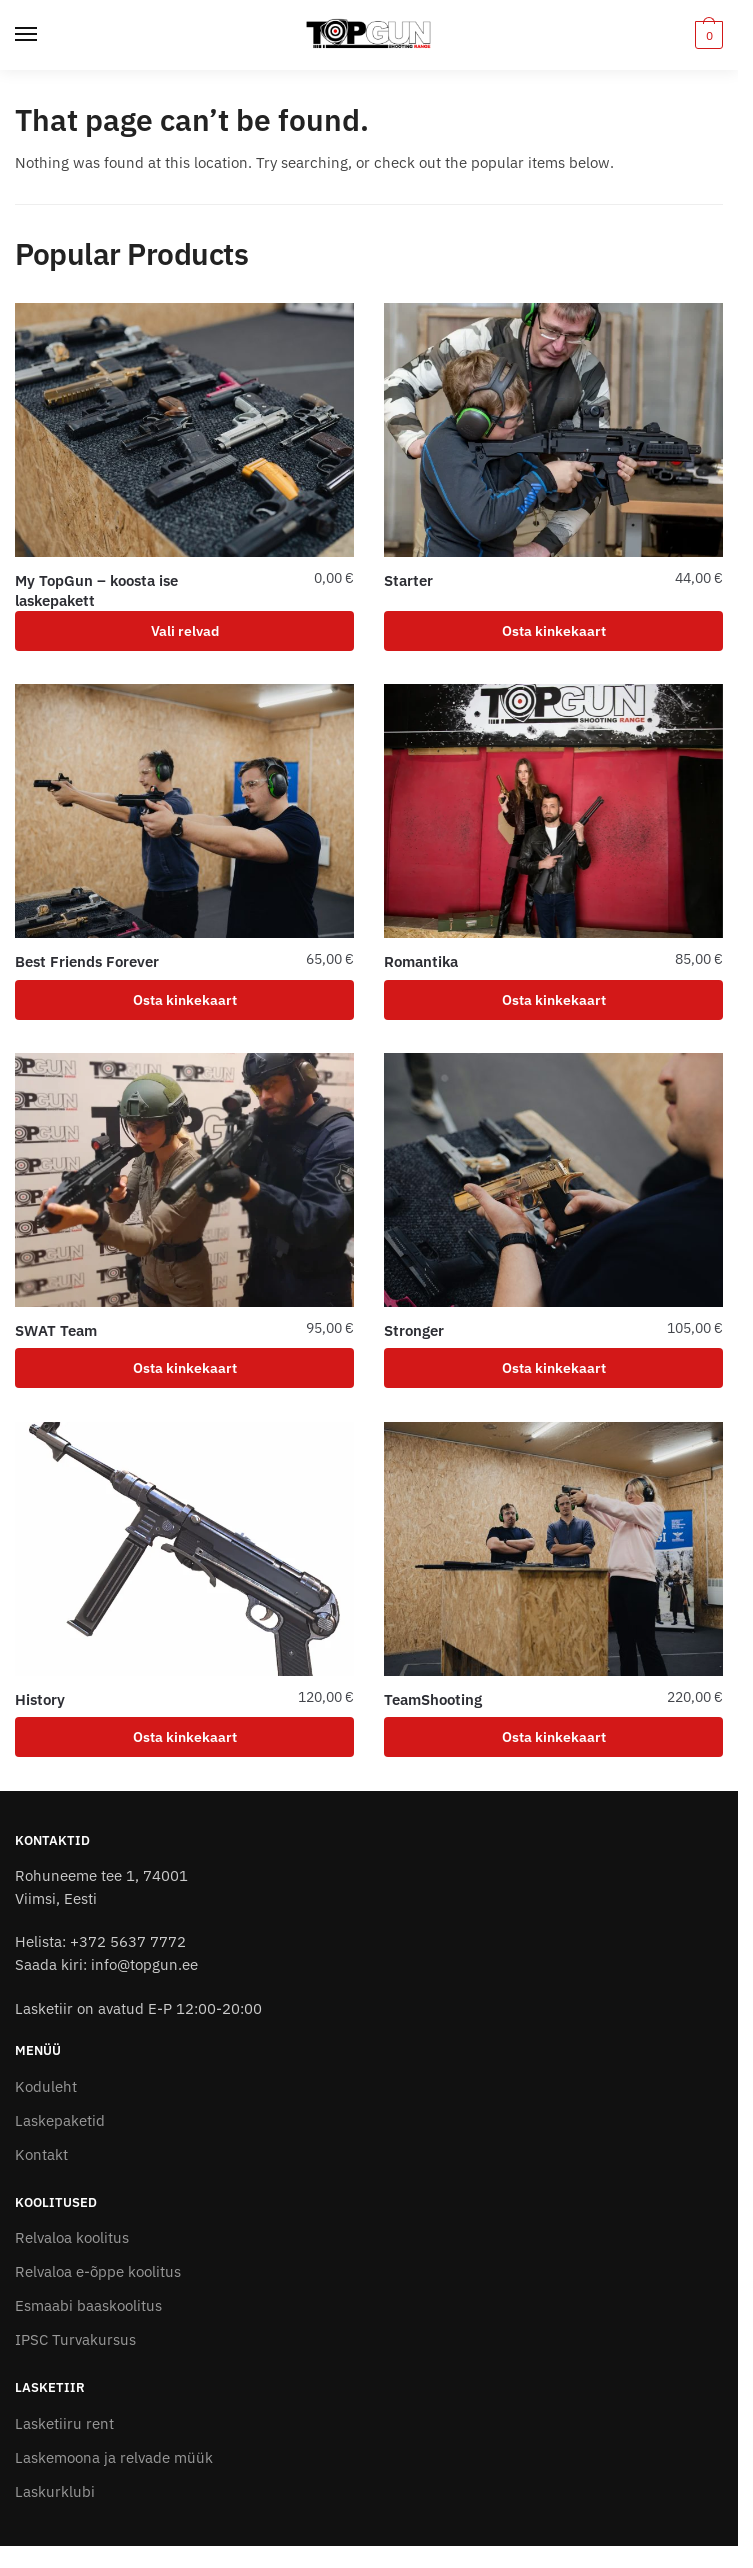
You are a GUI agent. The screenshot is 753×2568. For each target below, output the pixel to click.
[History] (184, 1549)
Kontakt (41, 2154)
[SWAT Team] (184, 1180)
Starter (408, 580)
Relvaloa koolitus (72, 2237)
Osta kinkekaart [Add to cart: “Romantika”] (554, 1000)
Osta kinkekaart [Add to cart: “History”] (185, 1737)
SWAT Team (56, 1330)
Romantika (421, 961)
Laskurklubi (55, 2491)
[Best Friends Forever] (184, 811)
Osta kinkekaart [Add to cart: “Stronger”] (554, 1368)
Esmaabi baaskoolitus (88, 2305)
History (40, 1699)
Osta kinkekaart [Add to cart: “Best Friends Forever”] (185, 1000)
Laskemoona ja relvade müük (114, 2457)
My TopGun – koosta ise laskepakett (96, 590)
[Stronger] (553, 1180)
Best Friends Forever (87, 961)
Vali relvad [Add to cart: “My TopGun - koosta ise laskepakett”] (185, 631)
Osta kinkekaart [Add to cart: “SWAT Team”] (185, 1368)
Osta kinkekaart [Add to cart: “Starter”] (554, 631)
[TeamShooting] (553, 1549)
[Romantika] (553, 811)
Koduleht (46, 2086)
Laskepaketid (60, 2120)
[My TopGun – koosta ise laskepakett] (184, 430)
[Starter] (553, 430)
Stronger (414, 1330)
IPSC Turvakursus (75, 2339)
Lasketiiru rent (64, 2423)
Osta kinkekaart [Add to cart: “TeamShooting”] (554, 1737)
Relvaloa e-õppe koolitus (98, 2271)
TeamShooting (433, 1699)
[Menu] (45, 35)
